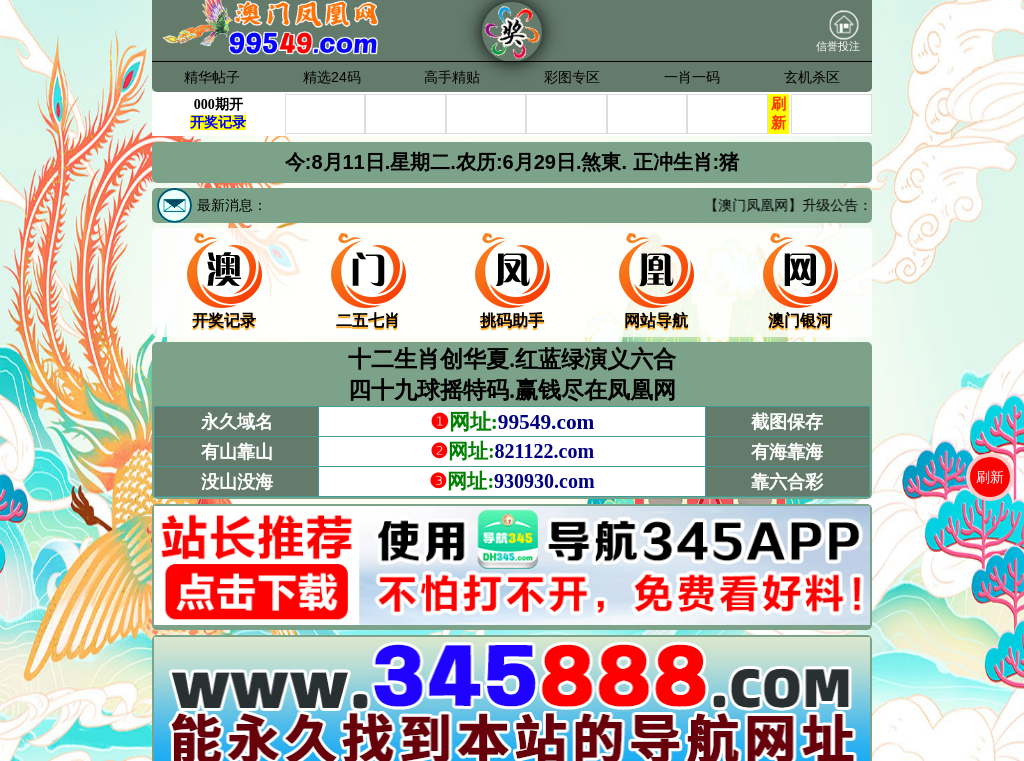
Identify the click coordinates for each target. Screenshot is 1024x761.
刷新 (990, 477)
